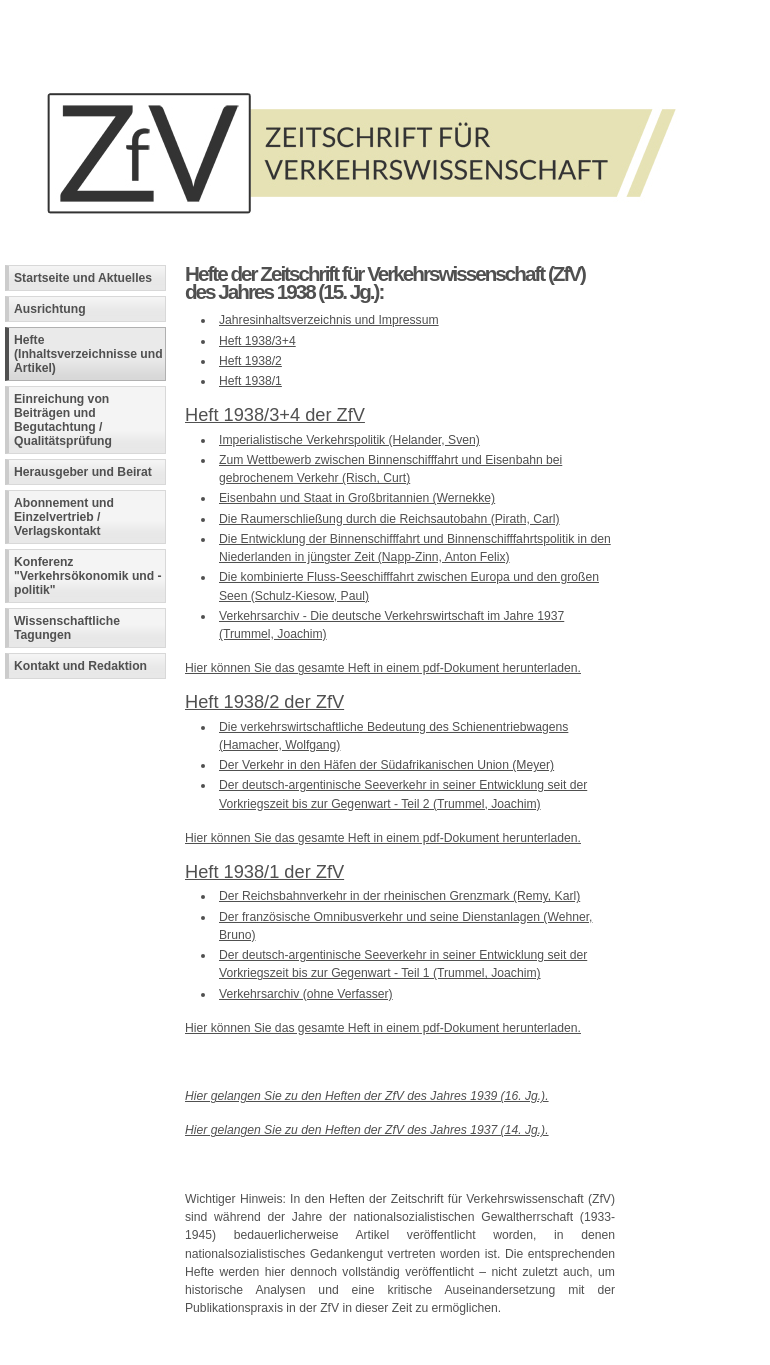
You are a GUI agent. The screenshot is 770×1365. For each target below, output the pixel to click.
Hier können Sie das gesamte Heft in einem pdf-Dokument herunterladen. (383, 668)
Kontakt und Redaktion (80, 666)
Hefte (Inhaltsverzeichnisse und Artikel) (88, 354)
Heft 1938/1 (250, 381)
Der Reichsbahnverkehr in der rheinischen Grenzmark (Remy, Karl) (399, 896)
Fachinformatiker (151, 1350)
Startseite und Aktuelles (83, 278)
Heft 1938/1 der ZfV (264, 871)
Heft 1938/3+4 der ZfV (275, 414)
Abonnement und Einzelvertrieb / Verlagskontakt (64, 517)
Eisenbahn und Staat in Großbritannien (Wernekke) (357, 498)
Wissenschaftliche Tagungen (67, 628)
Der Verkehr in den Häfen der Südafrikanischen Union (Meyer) (386, 765)
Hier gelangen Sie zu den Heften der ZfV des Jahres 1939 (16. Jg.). (367, 1096)
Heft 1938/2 (250, 361)
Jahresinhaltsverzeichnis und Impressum (329, 320)
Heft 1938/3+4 (257, 341)
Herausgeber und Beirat (83, 472)
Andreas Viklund (292, 1350)
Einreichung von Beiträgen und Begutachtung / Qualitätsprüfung (63, 420)
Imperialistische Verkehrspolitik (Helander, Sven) (349, 440)
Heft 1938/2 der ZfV (264, 701)
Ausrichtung (50, 309)
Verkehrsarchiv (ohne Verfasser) (306, 994)
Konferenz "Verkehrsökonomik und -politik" (88, 576)
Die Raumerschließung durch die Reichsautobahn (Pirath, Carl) (389, 519)
